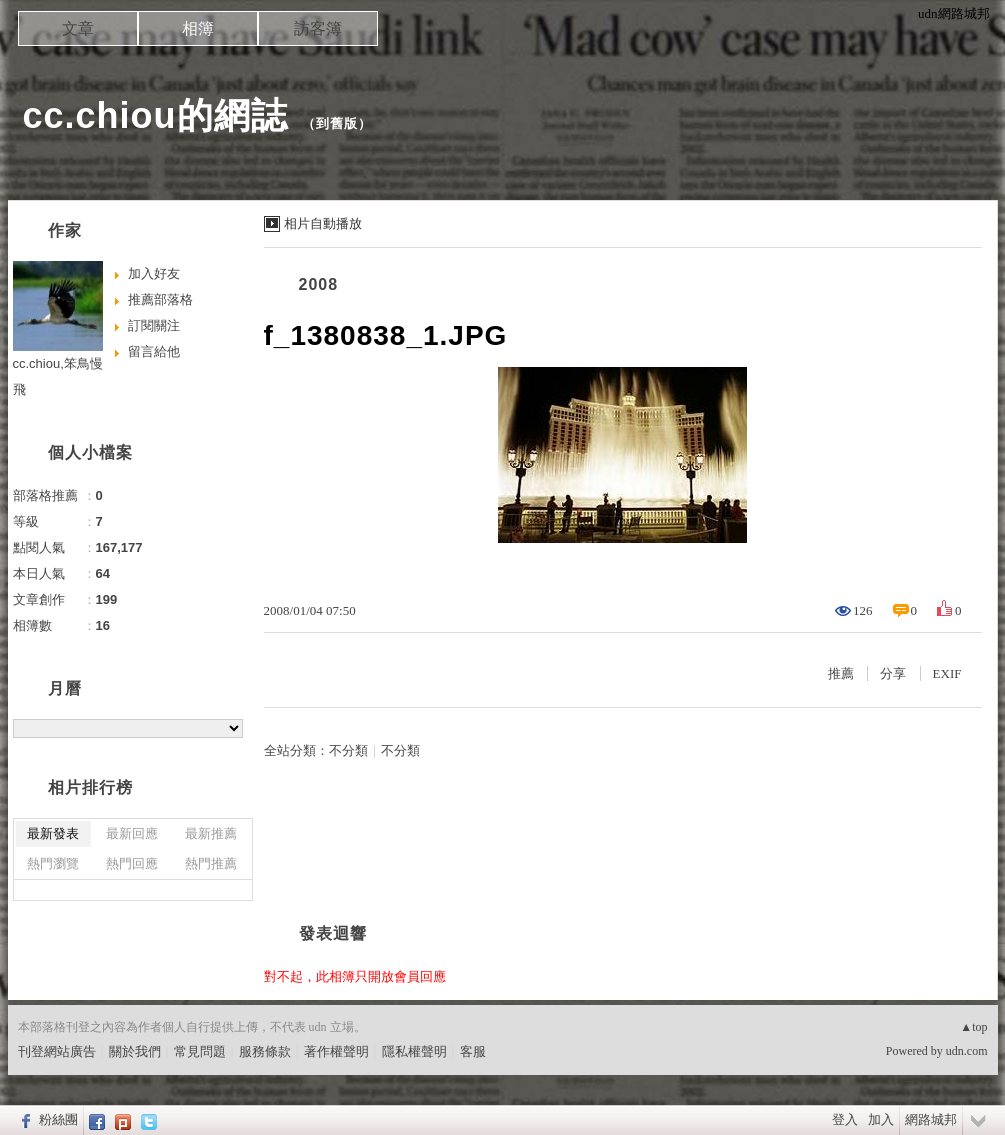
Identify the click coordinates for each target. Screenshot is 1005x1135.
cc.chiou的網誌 (155, 115)
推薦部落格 (160, 299)
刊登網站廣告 (57, 1051)
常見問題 (200, 1051)
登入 (845, 1119)
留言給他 (154, 351)
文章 (78, 28)
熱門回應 (132, 863)
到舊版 (337, 123)
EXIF (947, 673)
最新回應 (132, 833)
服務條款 (265, 1051)
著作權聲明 (336, 1051)
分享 (893, 673)
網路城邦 (931, 1119)
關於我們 (135, 1051)
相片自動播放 (323, 223)
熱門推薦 (211, 863)
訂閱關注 (154, 325)
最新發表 (53, 833)
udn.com (967, 1051)
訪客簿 (318, 28)
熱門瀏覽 (53, 863)
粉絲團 (58, 1119)
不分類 (348, 750)
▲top (973, 1027)
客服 (473, 1051)
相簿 (198, 28)
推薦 (841, 673)
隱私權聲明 (414, 1051)
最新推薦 (211, 833)
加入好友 (154, 273)
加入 (881, 1119)
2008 (319, 284)
